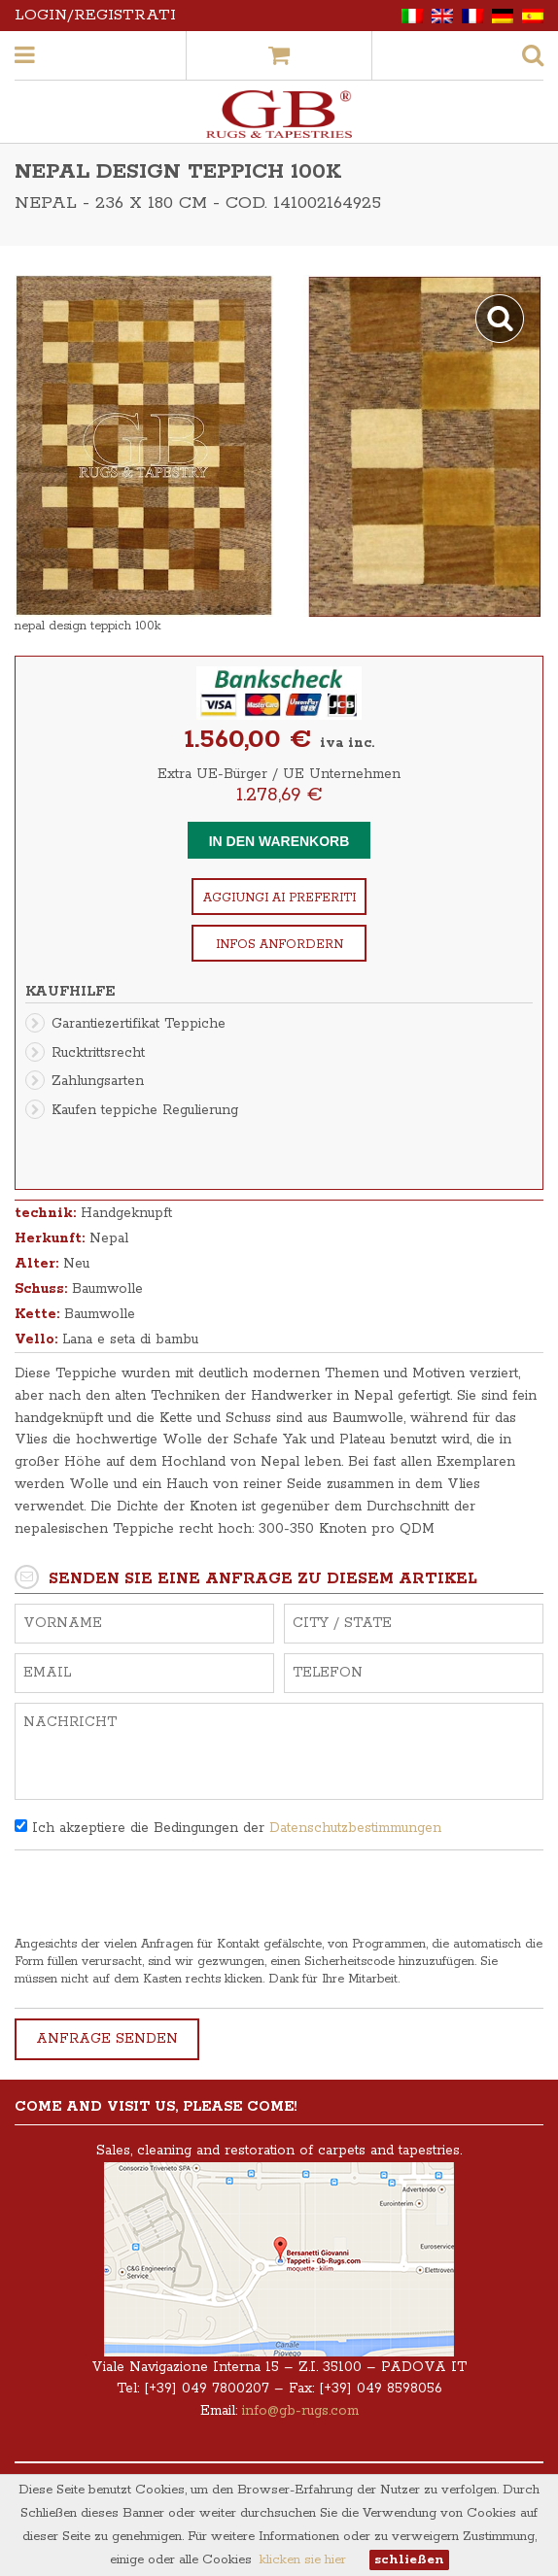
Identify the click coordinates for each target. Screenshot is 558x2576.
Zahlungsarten (98, 1081)
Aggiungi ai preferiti (279, 898)
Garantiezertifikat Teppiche (139, 1024)
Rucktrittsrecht (98, 1053)
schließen (409, 2560)
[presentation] (162, 1898)
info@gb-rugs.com (300, 2411)
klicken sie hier (303, 2560)
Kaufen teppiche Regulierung (145, 1110)
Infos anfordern (279, 944)
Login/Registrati (95, 15)
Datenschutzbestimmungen (355, 1828)
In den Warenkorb (279, 841)
